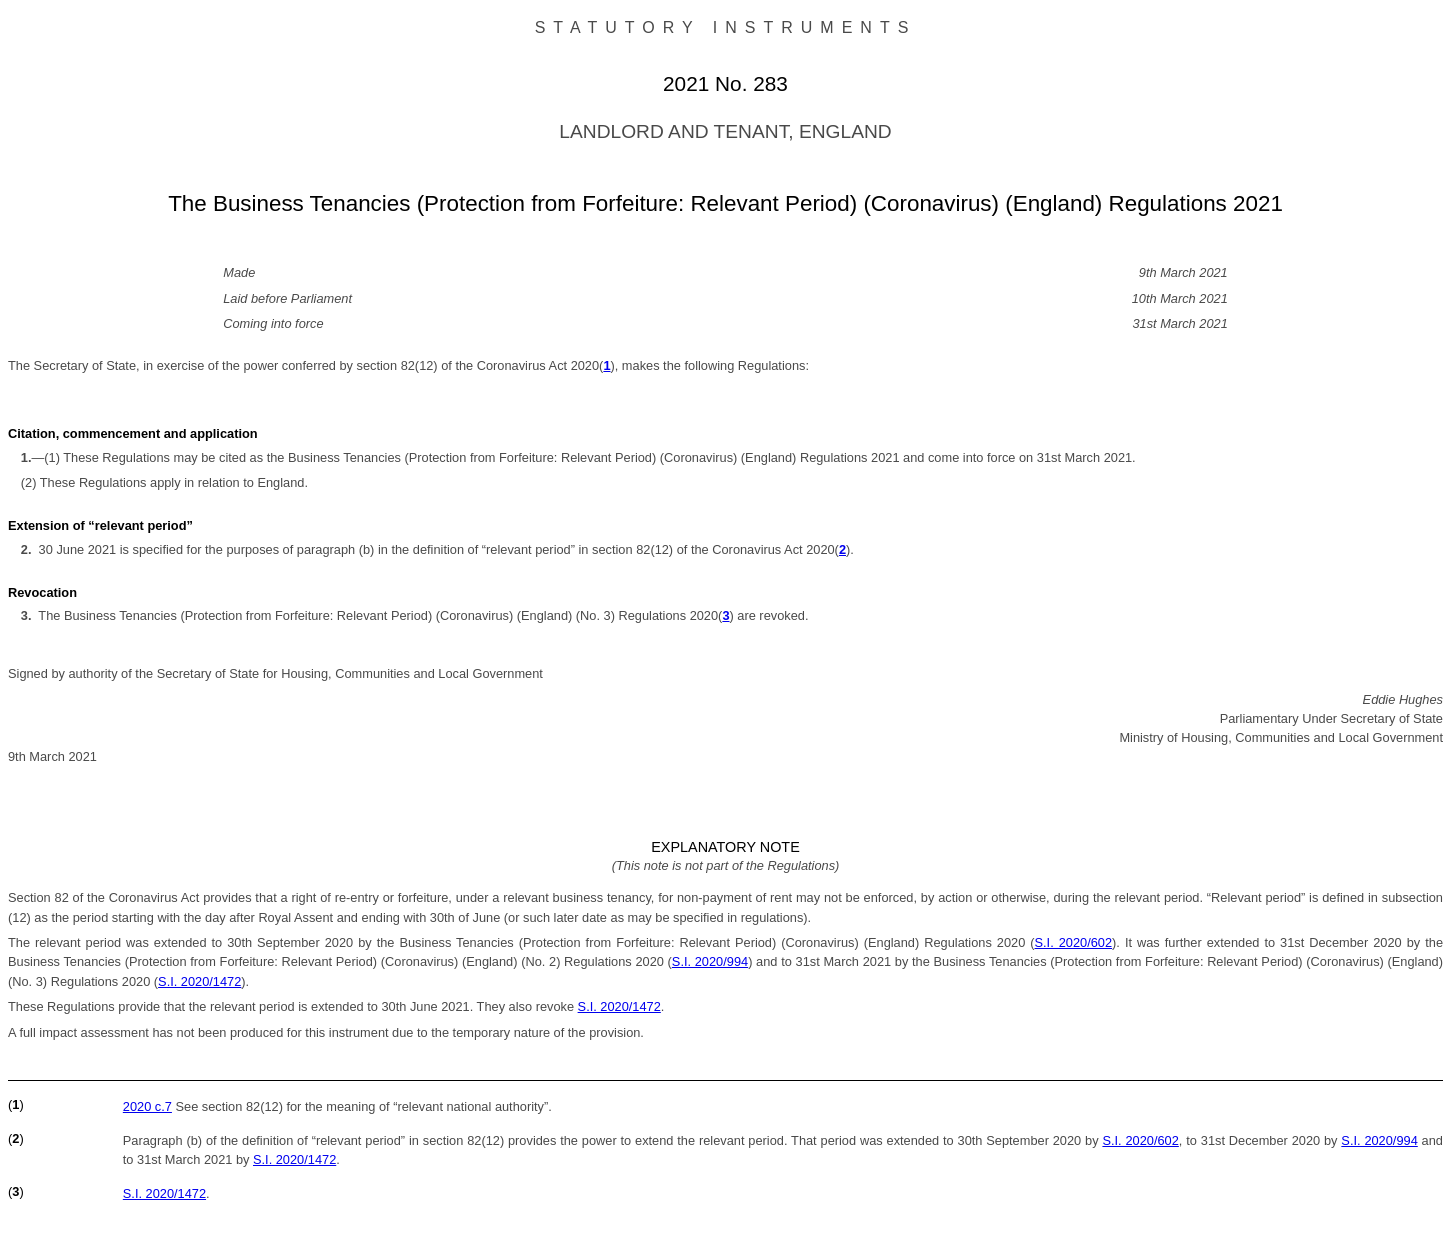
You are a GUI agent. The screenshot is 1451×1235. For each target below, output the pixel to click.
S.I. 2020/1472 (199, 981)
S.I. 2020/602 (1074, 942)
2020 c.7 (147, 1106)
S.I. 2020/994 (710, 961)
